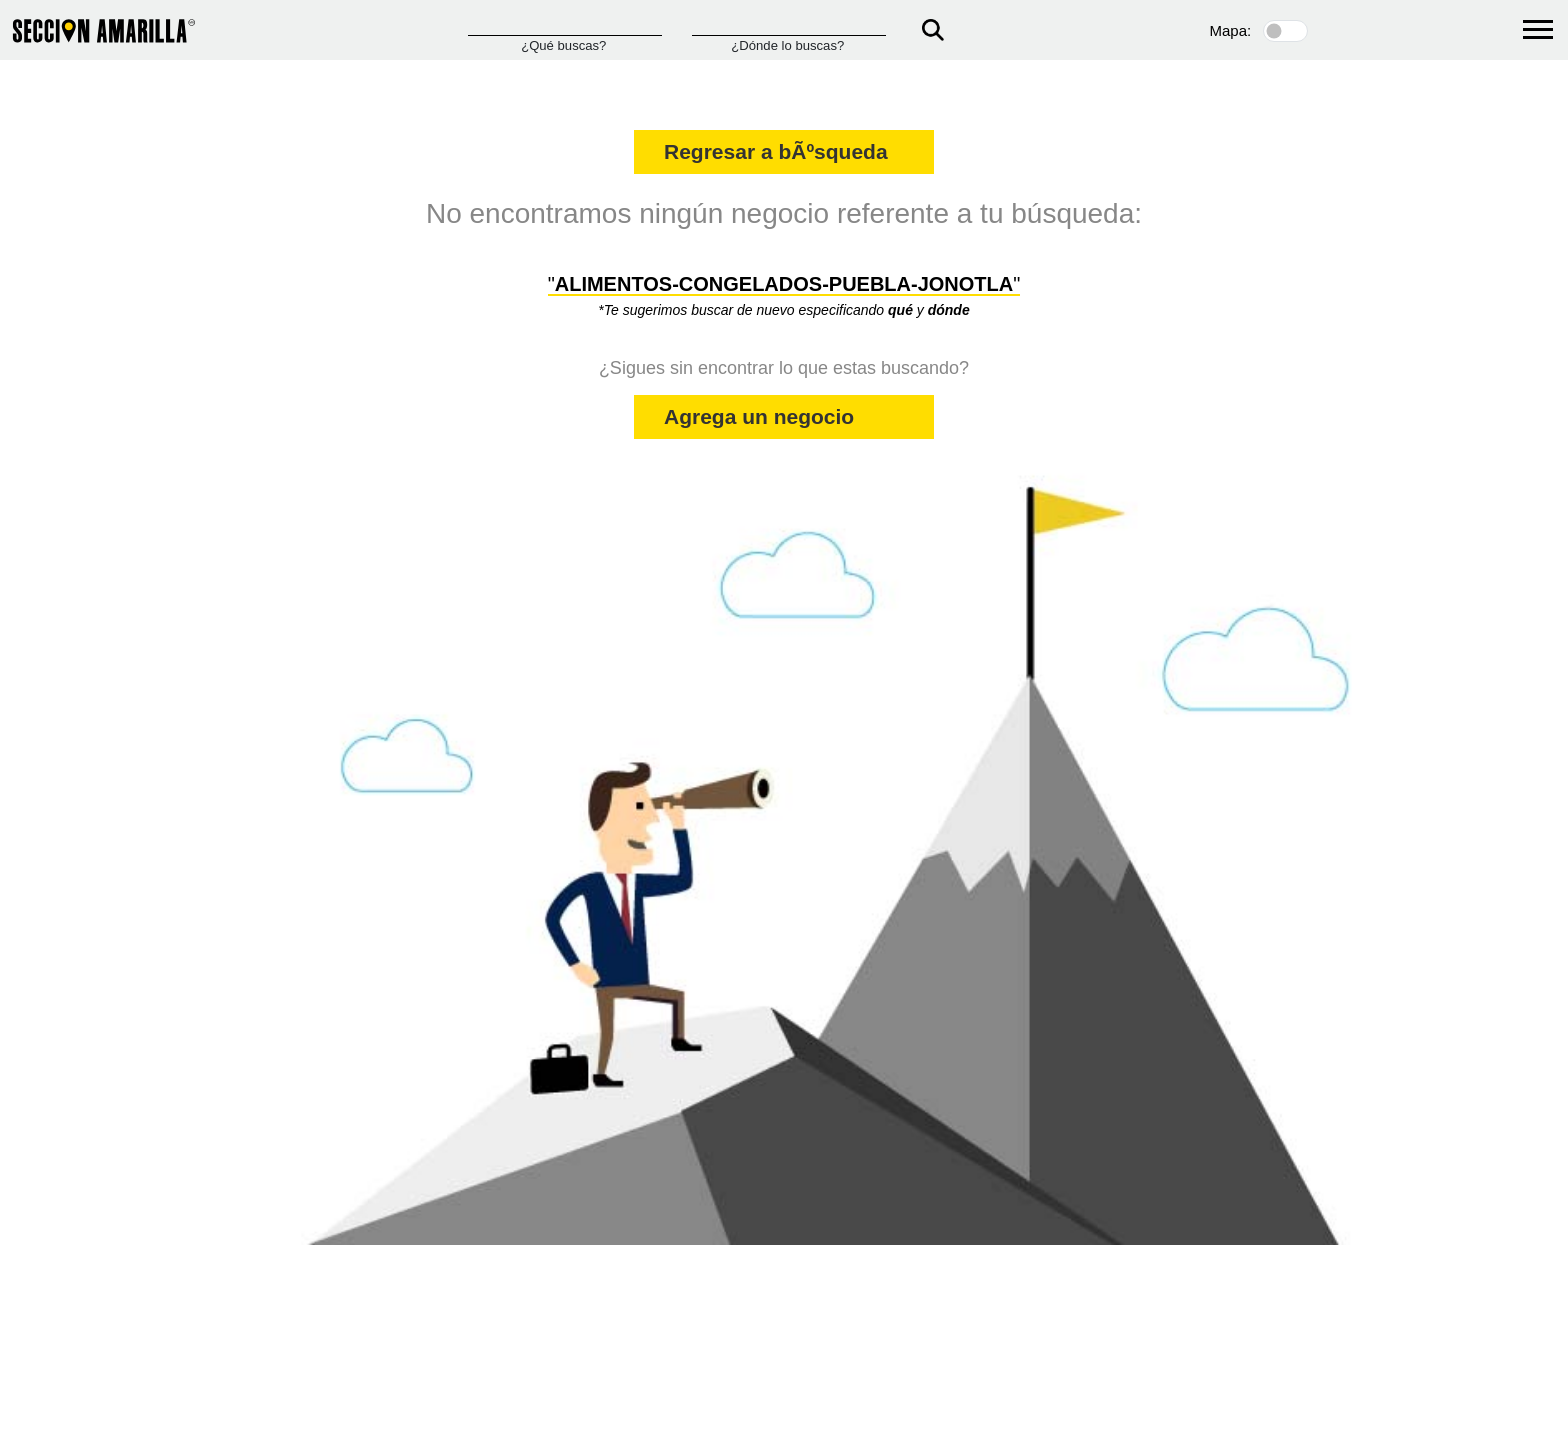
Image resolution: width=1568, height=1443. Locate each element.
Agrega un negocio (759, 416)
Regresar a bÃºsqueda (776, 151)
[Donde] (789, 26)
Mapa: (1231, 30)
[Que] (565, 26)
